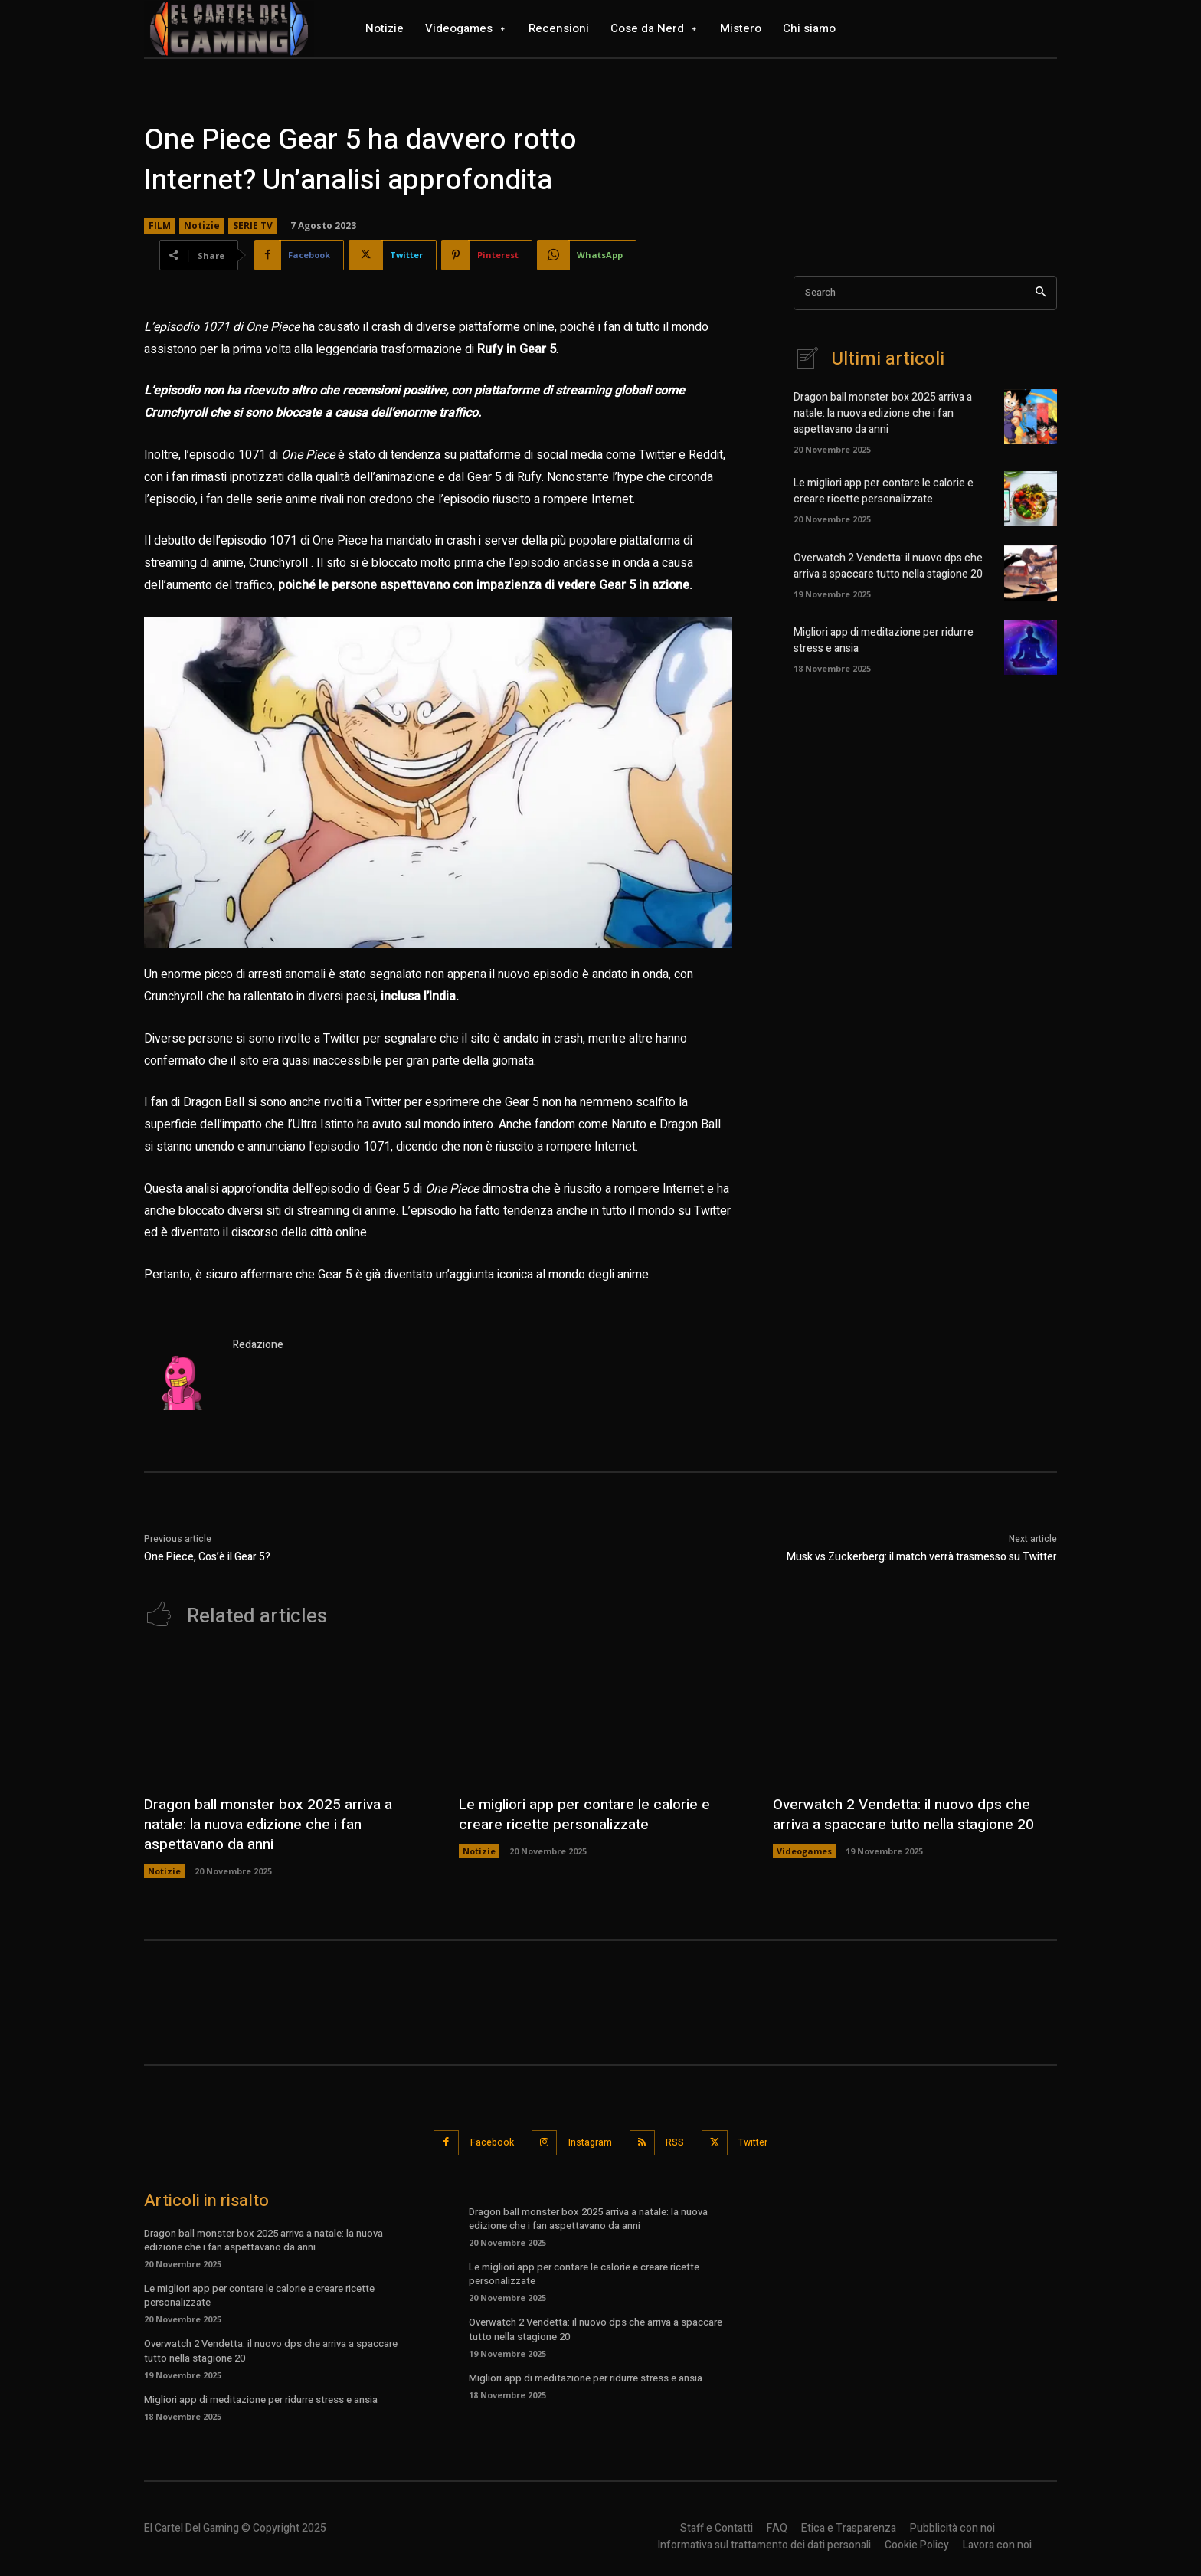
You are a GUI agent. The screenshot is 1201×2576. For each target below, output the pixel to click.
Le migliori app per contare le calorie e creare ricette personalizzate (884, 491)
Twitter (768, 2141)
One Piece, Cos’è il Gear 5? (207, 1557)
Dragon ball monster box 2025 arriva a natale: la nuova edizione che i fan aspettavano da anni (883, 413)
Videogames (804, 1851)
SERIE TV (252, 226)
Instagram (587, 2141)
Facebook (479, 2141)
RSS (681, 2141)
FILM (159, 226)
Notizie (201, 226)
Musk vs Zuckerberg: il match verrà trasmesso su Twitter (922, 1557)
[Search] (1040, 293)
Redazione (258, 1345)
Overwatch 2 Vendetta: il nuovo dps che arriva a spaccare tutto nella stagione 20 (888, 566)
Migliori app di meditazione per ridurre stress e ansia (261, 2397)
